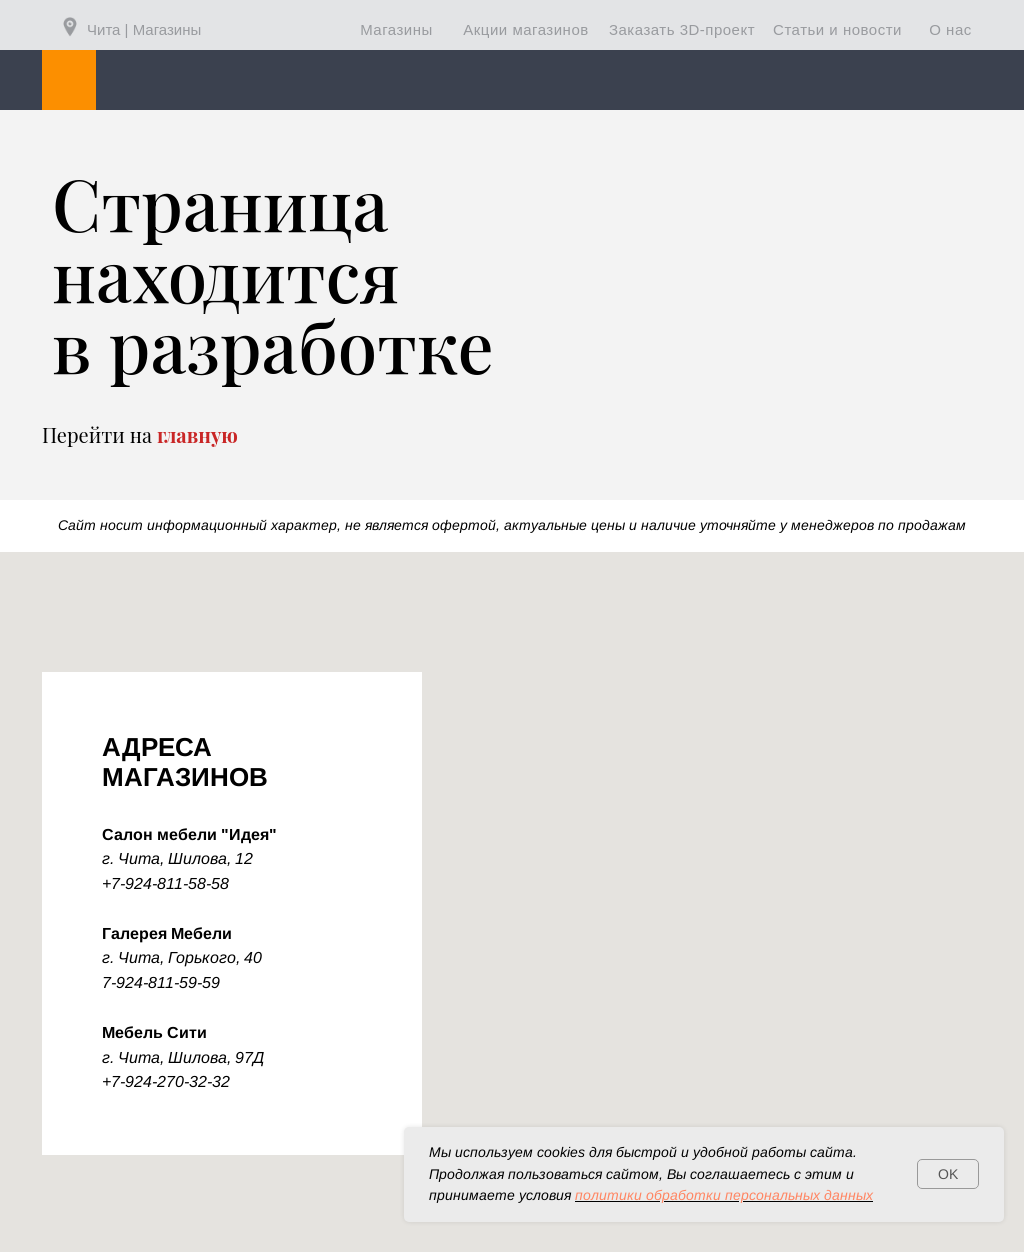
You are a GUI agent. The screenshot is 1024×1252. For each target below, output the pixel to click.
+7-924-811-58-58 (165, 883)
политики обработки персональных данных (724, 1195)
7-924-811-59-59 (161, 982)
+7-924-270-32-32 (166, 1081)
